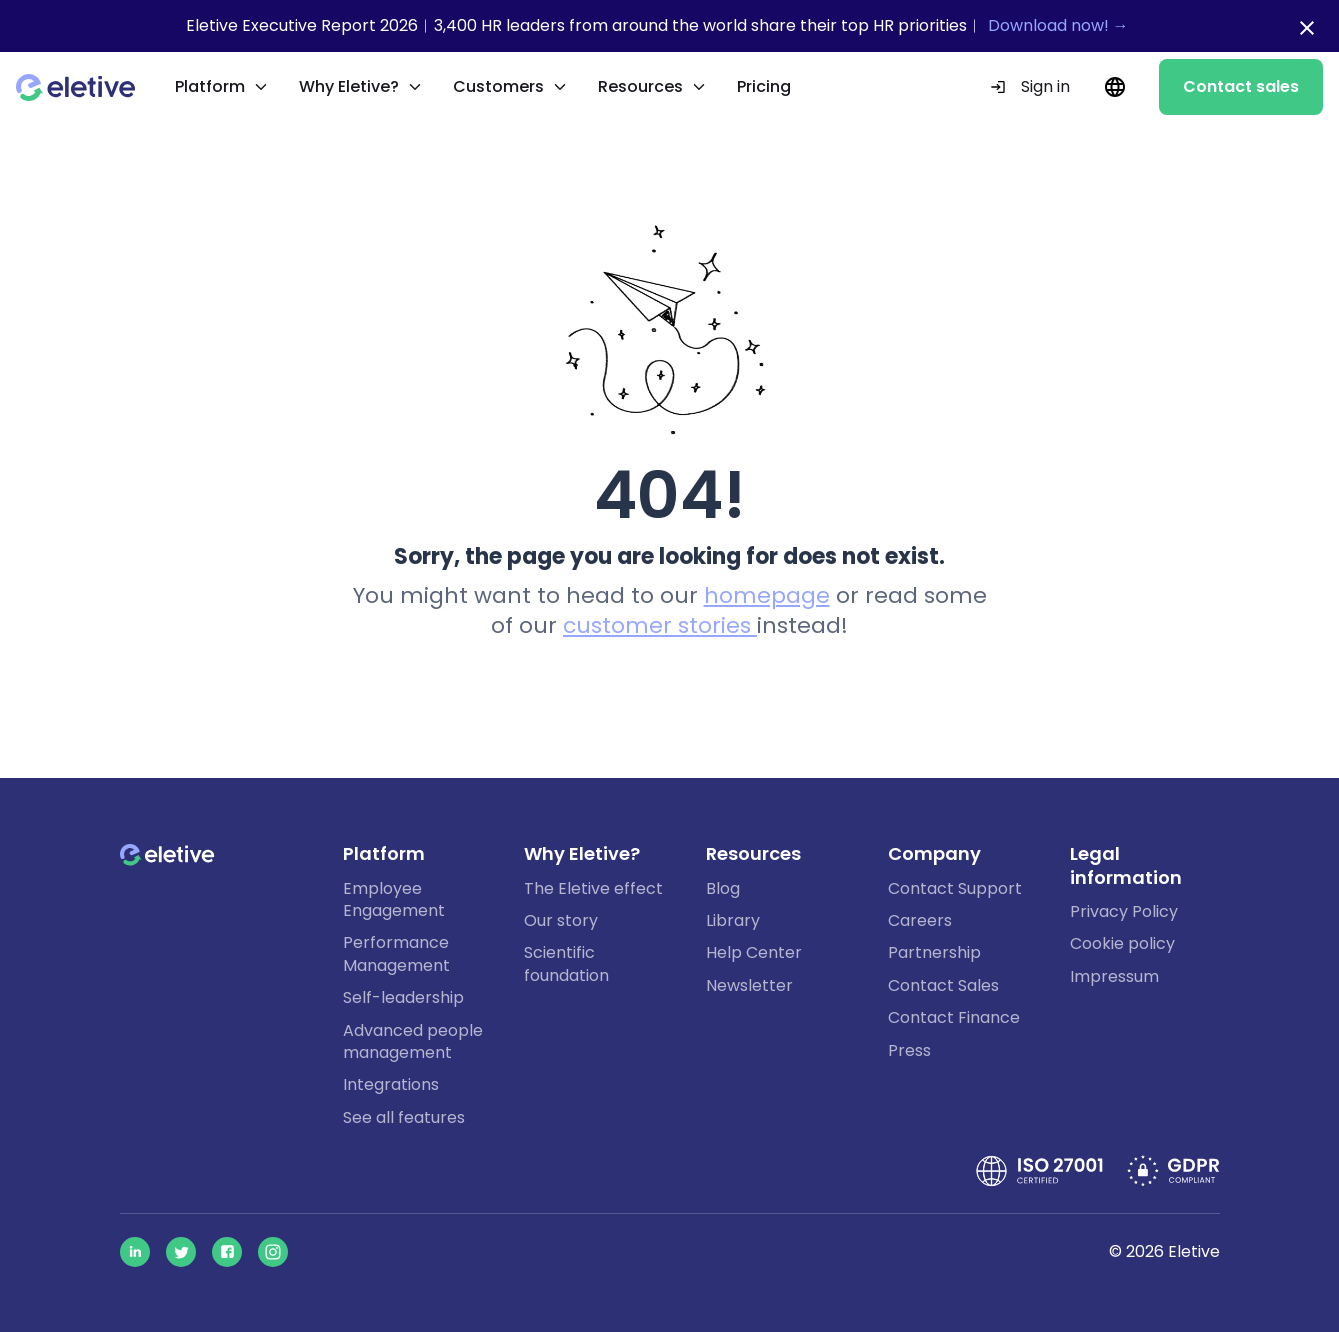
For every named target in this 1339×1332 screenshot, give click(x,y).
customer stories (660, 625)
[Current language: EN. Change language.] (1114, 87)
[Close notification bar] (1307, 28)
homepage (767, 595)
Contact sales (1241, 86)
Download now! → (1058, 25)
